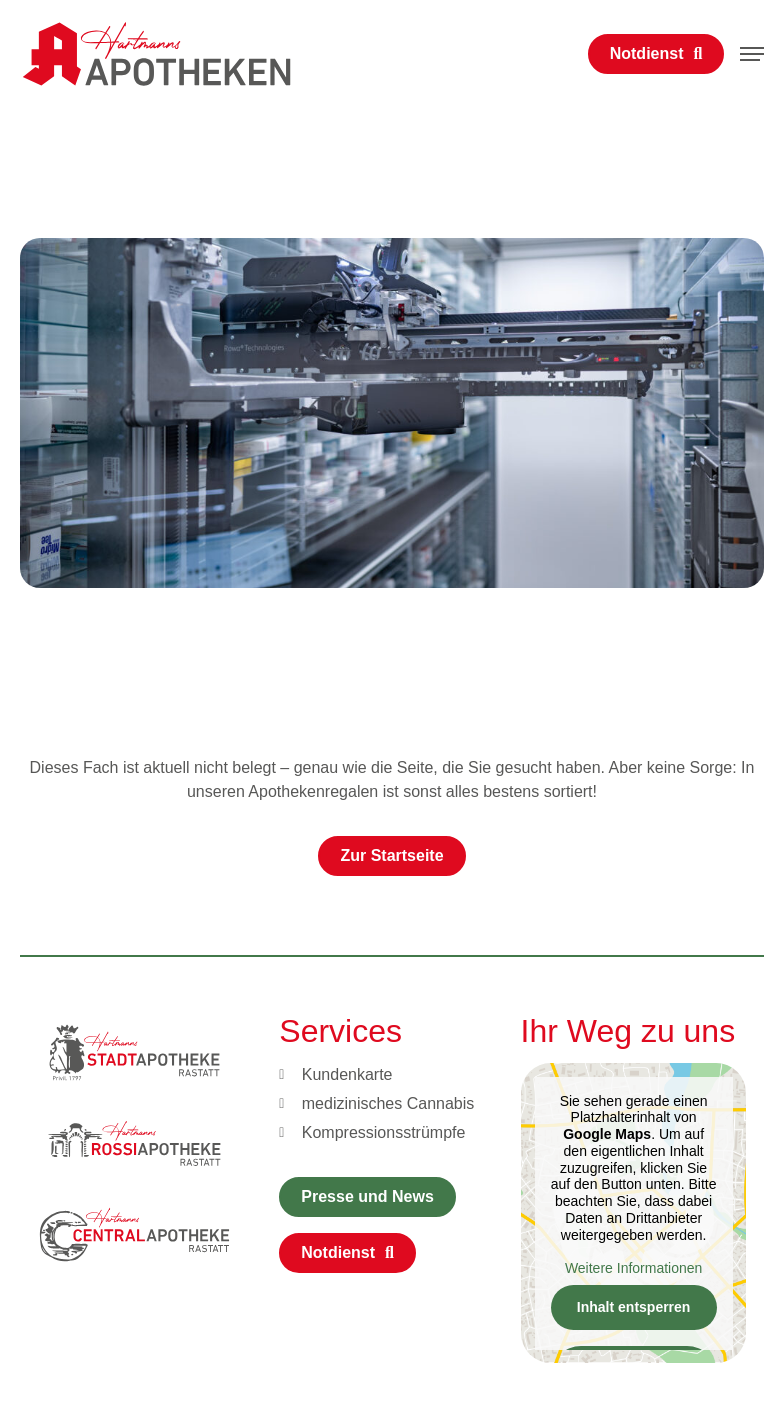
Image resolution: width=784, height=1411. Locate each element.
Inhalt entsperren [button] (633, 1307)
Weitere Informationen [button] (632, 1267)
